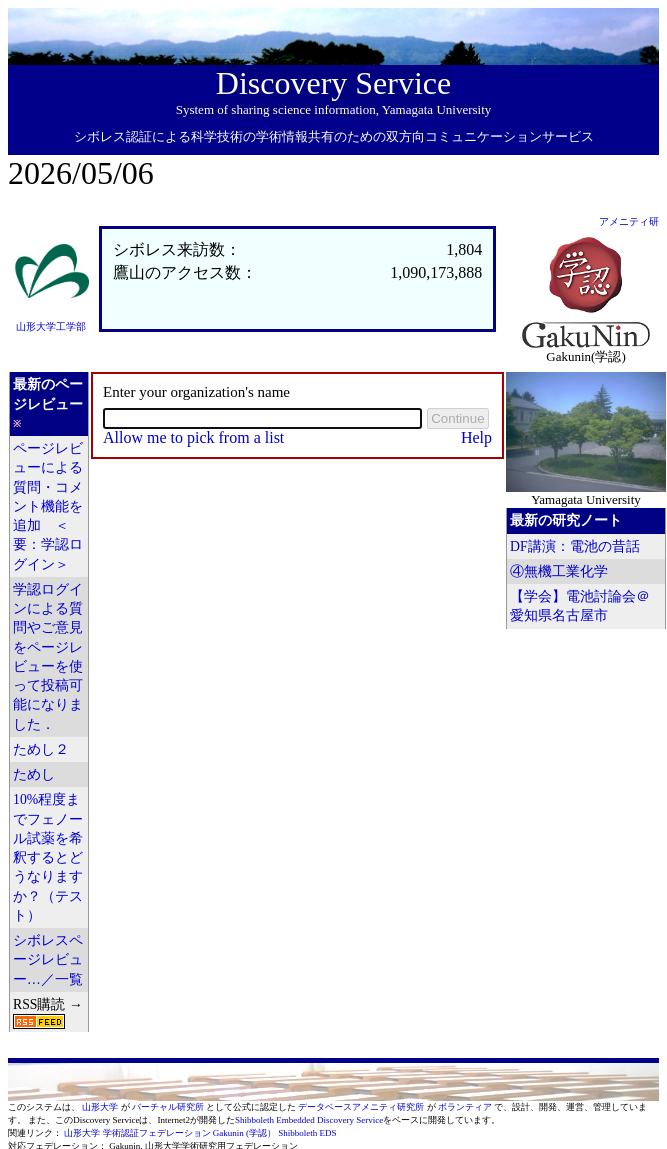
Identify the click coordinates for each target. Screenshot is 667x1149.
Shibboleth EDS (307, 1133)
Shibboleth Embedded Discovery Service (309, 1120)
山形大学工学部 (51, 326)
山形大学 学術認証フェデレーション (137, 1133)
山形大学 (101, 1107)
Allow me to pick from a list (193, 437)
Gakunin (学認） (244, 1133)
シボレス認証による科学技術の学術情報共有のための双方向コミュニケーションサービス (334, 136)
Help (476, 437)
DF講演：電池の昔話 (575, 546)
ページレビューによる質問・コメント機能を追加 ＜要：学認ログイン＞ (48, 506)
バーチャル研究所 (169, 1107)
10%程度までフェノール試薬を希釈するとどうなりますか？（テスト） (48, 857)
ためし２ (41, 749)
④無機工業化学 (559, 571)
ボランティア (466, 1107)
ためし (34, 774)
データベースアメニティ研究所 (362, 1107)
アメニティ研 (629, 221)
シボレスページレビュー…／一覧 (48, 960)
